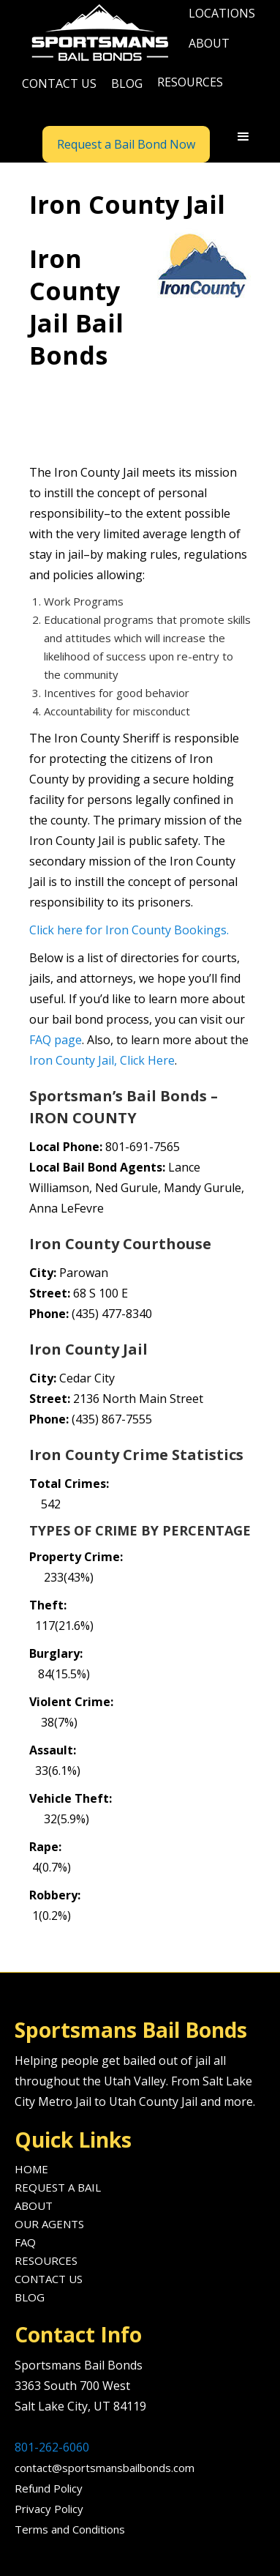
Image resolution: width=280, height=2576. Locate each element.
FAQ (25, 2242)
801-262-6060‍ (52, 2447)
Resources (46, 2260)
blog (127, 83)
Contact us (59, 83)
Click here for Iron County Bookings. (129, 930)
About (34, 2205)
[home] (98, 33)
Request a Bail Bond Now (126, 144)
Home (31, 2169)
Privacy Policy (49, 2508)
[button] (221, 15)
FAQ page (55, 1040)
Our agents (49, 2223)
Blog (30, 2297)
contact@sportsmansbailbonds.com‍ (104, 2467)
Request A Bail (58, 2187)
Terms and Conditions (70, 2529)
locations (222, 13)
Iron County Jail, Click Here (102, 1060)
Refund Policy (49, 2488)
